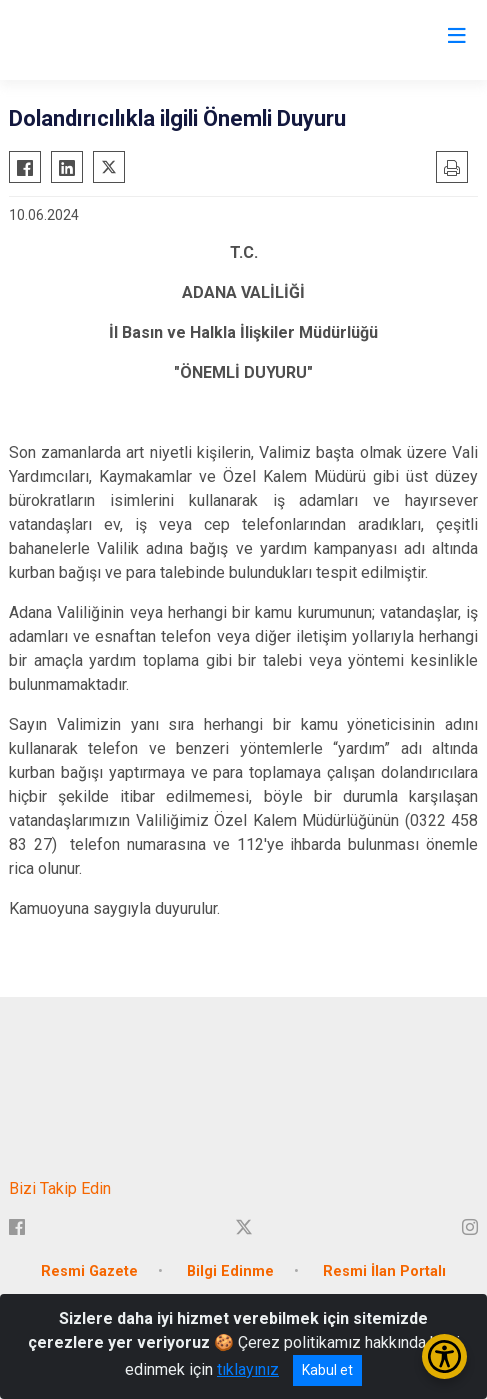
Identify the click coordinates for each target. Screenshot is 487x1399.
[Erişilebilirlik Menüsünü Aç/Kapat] (444, 1356)
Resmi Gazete (89, 1271)
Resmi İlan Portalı (384, 1271)
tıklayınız (248, 1369)
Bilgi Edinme (230, 1271)
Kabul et (327, 1370)
